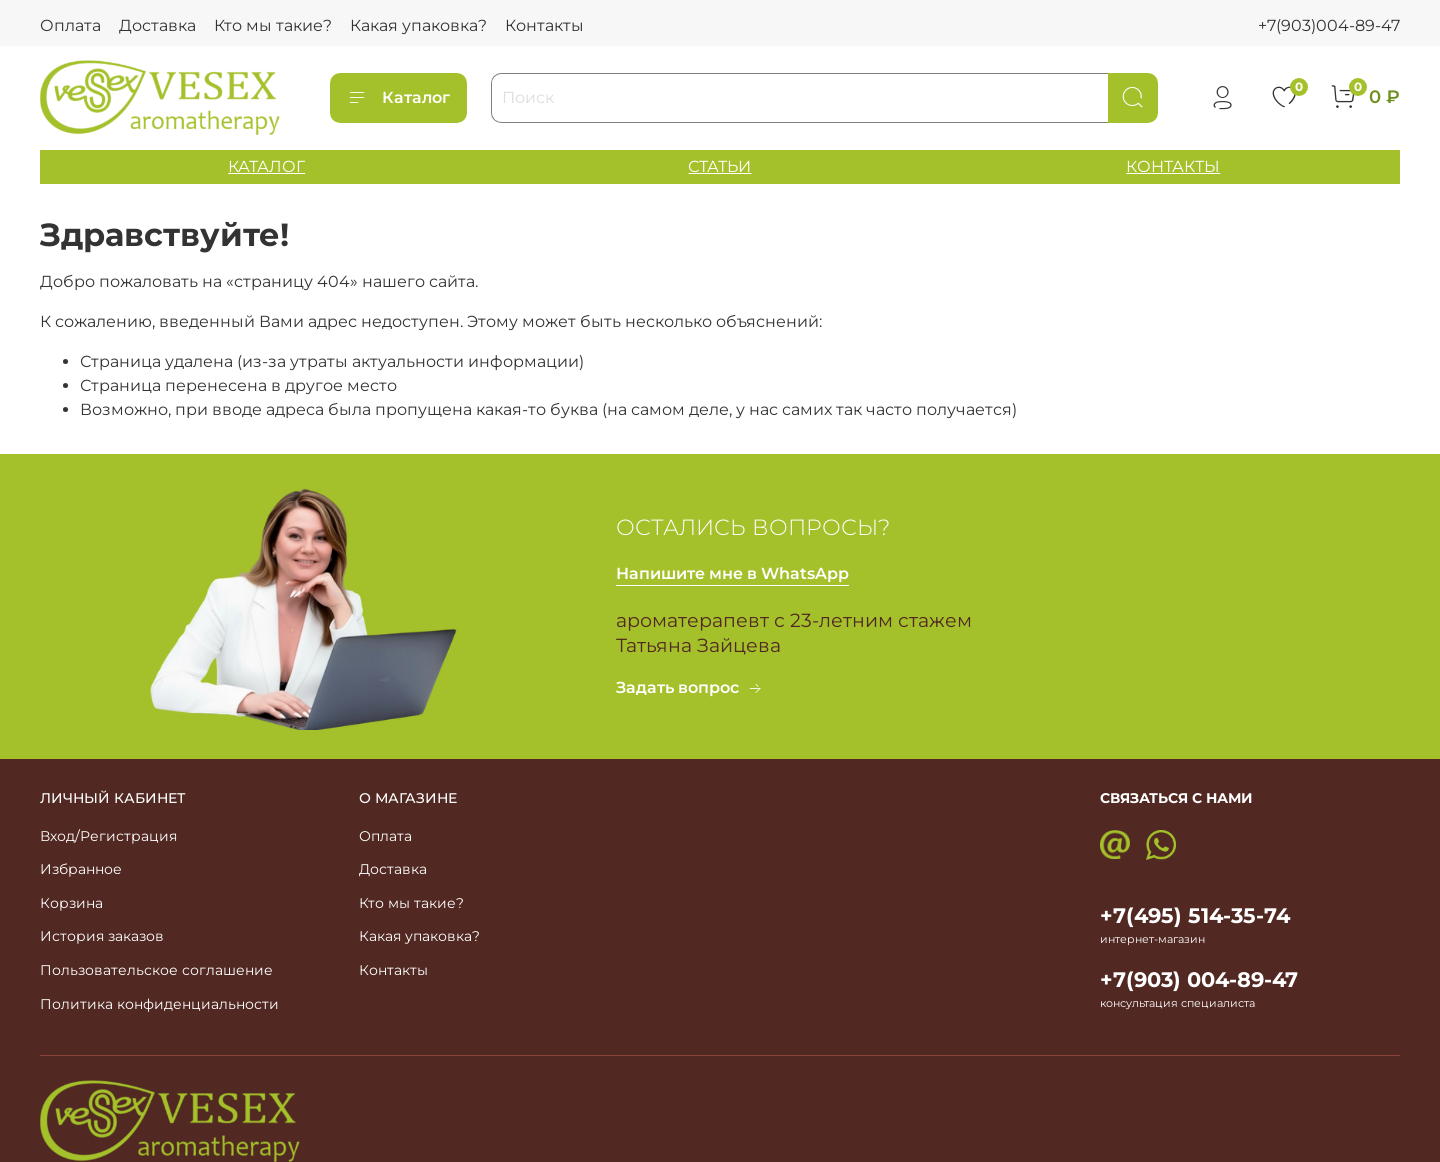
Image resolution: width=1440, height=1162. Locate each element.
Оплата (70, 25)
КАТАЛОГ (266, 166)
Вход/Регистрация (108, 836)
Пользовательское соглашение (156, 970)
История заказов (102, 936)
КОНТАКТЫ (1173, 166)
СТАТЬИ (719, 166)
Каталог (398, 98)
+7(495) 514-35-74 (1195, 915)
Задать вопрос (689, 687)
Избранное (81, 869)
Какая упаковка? (418, 25)
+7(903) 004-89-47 (1199, 979)
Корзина (71, 903)
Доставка (157, 25)
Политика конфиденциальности (159, 1004)
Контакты (544, 25)
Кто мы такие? (273, 25)
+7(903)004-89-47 (1329, 25)
